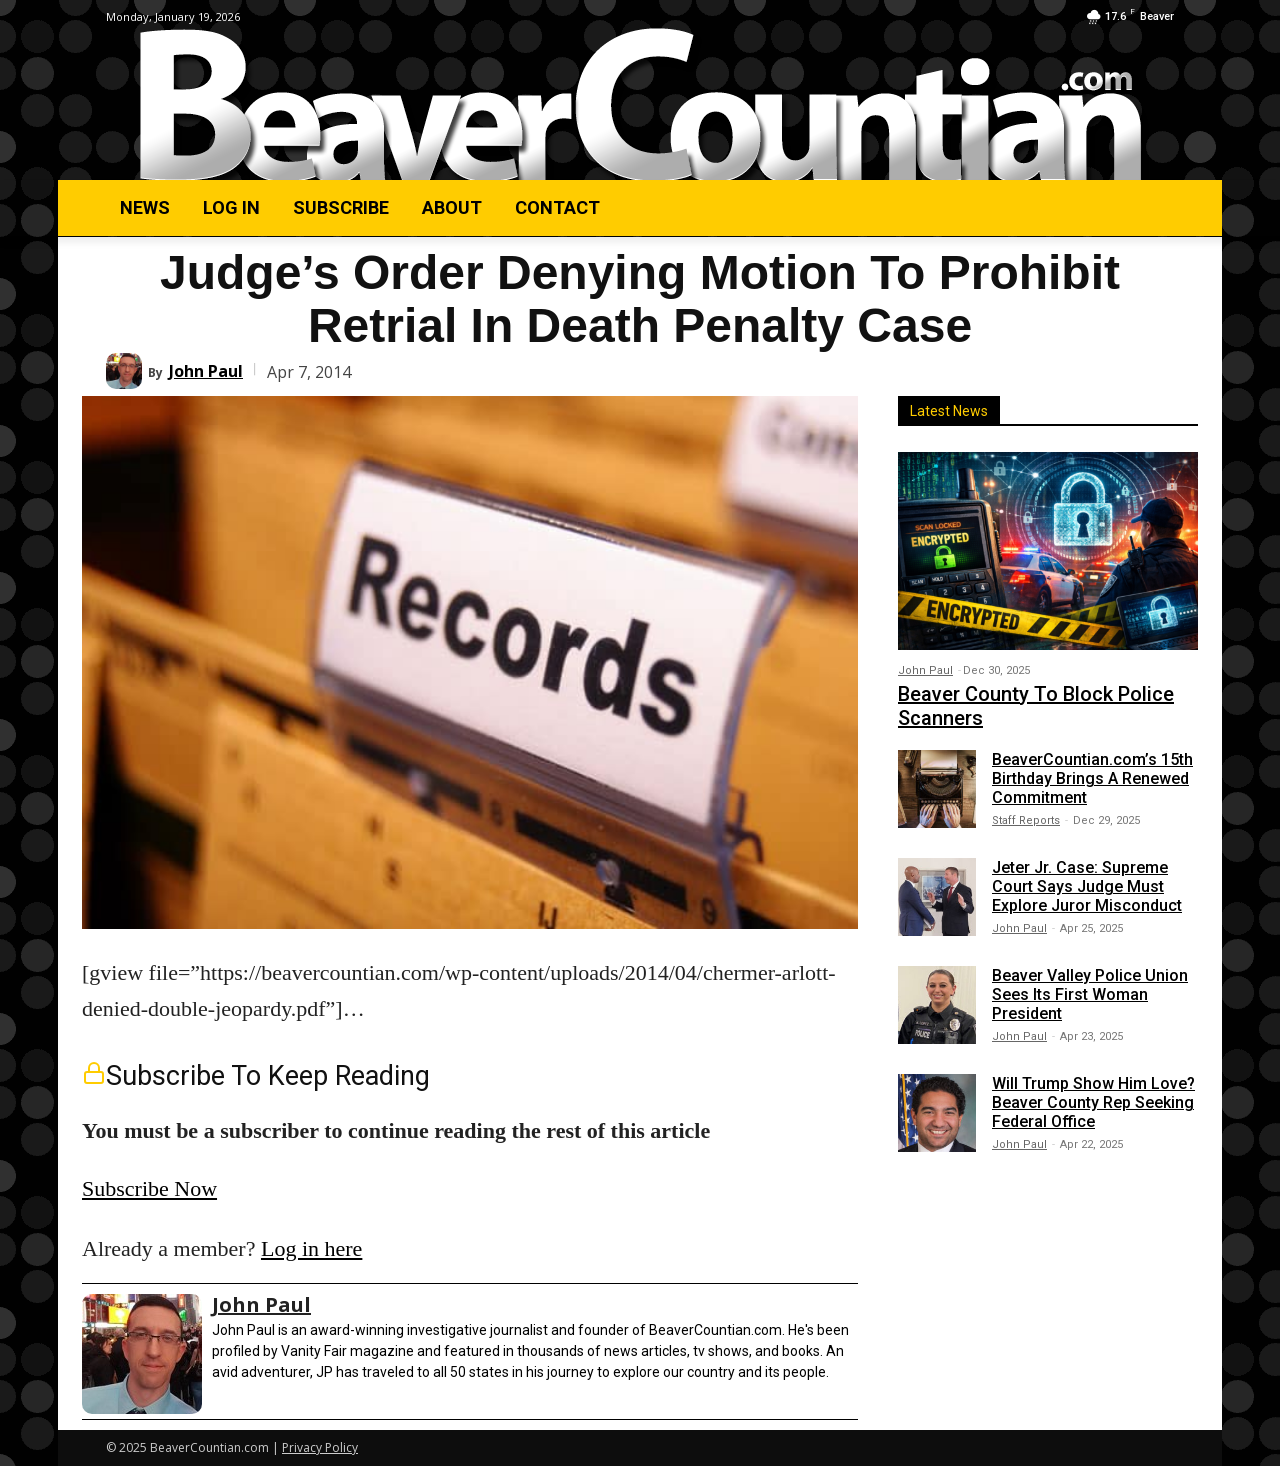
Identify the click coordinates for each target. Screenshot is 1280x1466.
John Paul (206, 371)
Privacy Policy (320, 1447)
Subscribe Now (149, 1188)
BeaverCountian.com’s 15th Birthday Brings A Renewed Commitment (1092, 778)
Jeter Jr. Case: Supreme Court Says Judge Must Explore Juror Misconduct (1087, 886)
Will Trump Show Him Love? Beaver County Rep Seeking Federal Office (1093, 1102)
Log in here (311, 1248)
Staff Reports (1026, 820)
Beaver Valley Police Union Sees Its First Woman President (1090, 994)
